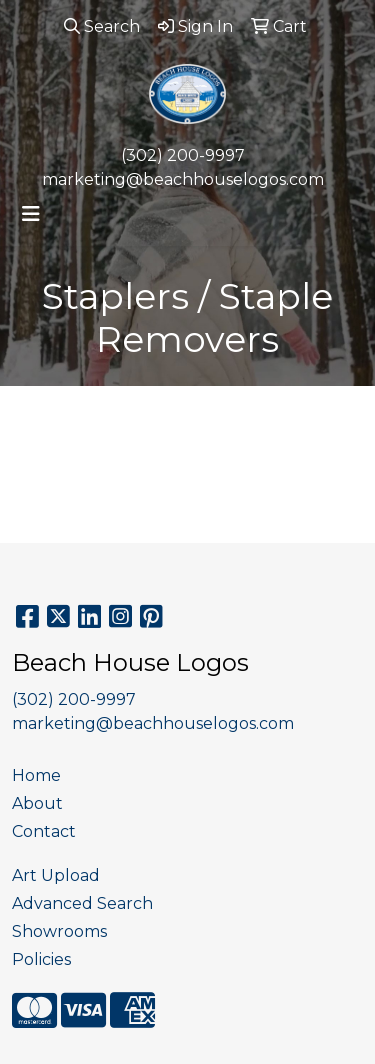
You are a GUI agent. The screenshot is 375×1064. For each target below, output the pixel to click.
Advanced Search (82, 903)
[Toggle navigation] (31, 214)
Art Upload (56, 875)
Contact (44, 831)
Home (36, 775)
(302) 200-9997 (183, 155)
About (37, 803)
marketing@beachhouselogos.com (183, 179)
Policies (41, 959)
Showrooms (59, 931)
